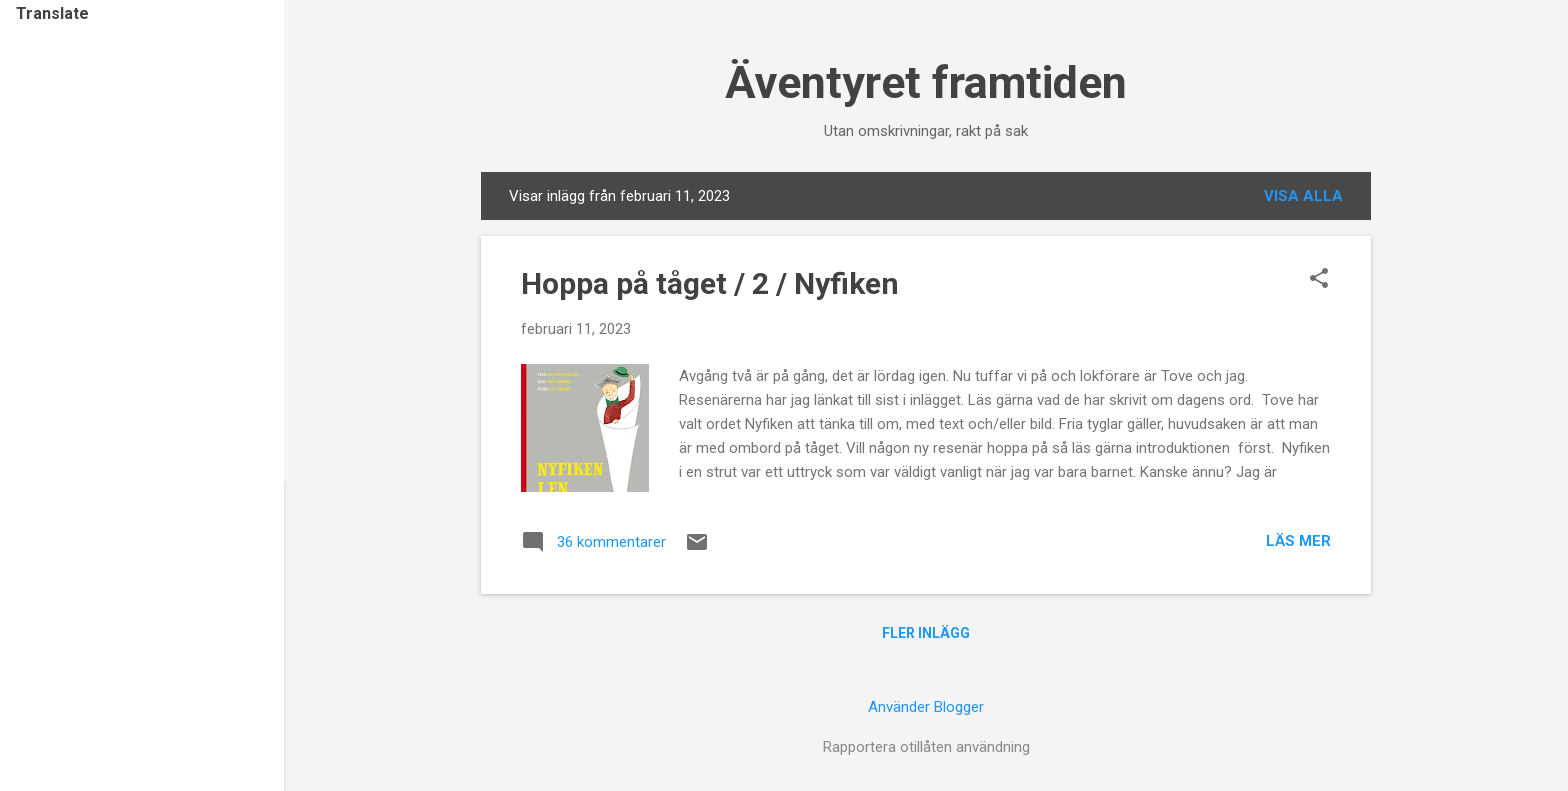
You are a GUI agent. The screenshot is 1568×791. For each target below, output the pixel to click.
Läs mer (1298, 541)
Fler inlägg (926, 633)
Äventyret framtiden (926, 82)
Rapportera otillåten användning (926, 747)
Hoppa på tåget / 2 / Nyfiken (710, 283)
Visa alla (1303, 196)
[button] (1319, 280)
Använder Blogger (926, 707)
